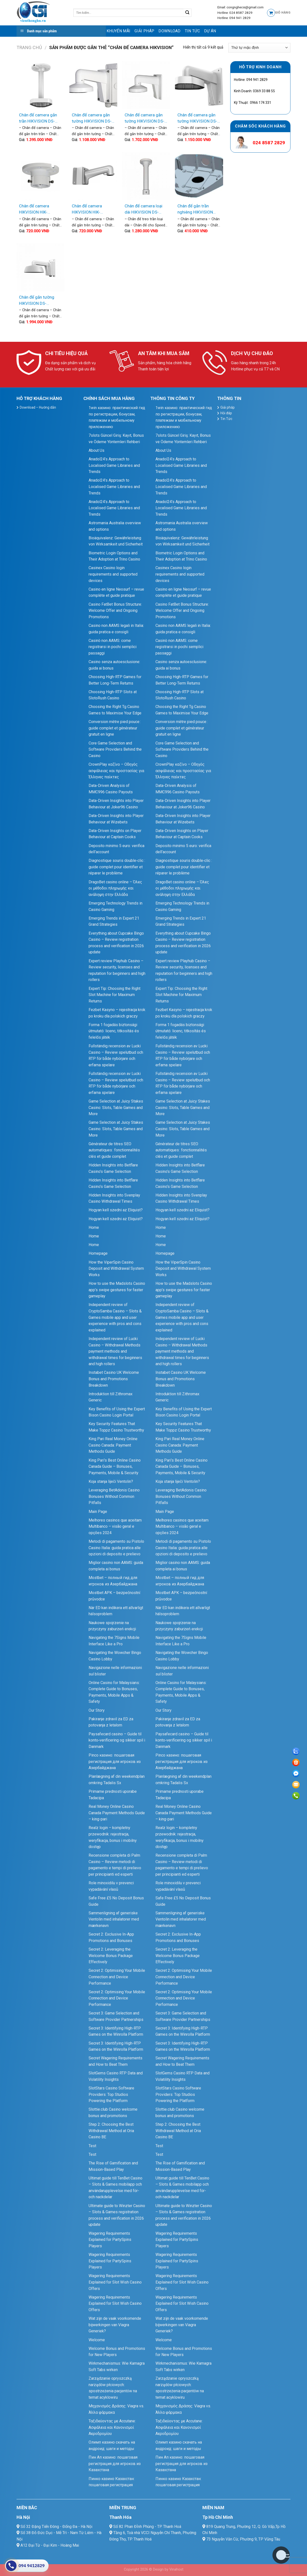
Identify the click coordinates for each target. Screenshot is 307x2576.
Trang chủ (29, 47)
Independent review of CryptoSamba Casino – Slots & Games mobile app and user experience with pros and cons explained (115, 1317)
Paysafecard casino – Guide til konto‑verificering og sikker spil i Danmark (117, 1740)
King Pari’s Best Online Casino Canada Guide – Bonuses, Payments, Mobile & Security (115, 1466)
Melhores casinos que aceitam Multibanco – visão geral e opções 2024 (115, 1526)
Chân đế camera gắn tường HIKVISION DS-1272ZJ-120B (144, 118)
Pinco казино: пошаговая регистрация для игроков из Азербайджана (115, 1761)
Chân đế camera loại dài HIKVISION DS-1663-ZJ (143, 209)
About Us (96, 450)
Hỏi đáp (226, 413)
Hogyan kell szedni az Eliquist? (116, 1210)
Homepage (98, 1253)
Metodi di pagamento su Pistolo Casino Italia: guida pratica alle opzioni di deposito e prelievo (116, 1547)
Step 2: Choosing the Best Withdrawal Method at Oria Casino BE (111, 2130)
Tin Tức (192, 31)
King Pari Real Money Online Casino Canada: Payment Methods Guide (113, 1445)
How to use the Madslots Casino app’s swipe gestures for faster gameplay (117, 1289)
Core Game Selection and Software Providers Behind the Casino (115, 749)
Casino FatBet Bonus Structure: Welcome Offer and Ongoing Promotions (115, 610)
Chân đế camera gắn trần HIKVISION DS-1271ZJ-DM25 (38, 118)
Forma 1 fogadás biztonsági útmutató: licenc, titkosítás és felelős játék (114, 1031)
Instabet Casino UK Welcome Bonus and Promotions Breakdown (114, 1378)
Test (92, 2145)
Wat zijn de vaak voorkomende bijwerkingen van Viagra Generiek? (115, 2324)
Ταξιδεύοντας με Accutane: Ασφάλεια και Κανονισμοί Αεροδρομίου (112, 2427)
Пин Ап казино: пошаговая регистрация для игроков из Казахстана (115, 2463)
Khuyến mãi (118, 31)
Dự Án (210, 31)
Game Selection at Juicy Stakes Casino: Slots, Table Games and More (116, 1107)
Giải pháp (144, 31)
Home (94, 1227)
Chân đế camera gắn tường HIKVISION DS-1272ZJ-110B (92, 118)
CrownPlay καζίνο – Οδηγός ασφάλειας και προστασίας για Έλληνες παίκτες (116, 770)
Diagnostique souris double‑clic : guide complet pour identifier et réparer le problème (117, 866)
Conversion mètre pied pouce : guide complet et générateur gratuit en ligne (115, 728)
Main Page (98, 1511)
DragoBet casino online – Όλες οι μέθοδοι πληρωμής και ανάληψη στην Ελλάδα (115, 888)
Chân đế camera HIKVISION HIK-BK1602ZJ (87, 209)
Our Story (97, 1710)
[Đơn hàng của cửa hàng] (259, 48)
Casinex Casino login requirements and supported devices (113, 574)
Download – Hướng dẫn (38, 407)
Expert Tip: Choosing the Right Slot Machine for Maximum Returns (114, 994)
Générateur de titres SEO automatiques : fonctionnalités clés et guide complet (114, 1150)
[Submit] (187, 13)
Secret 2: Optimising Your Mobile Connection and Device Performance (117, 1976)
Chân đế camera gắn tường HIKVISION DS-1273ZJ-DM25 (197, 118)
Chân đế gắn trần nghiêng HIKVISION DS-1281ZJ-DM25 (195, 209)
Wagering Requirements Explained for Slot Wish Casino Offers (115, 2282)
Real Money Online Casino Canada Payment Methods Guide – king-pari (117, 1812)
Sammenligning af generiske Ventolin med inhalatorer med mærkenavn (114, 1919)
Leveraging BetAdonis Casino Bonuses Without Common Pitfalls (114, 1496)
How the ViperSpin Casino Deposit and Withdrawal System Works (116, 1268)
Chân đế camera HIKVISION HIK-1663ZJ (34, 209)
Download (169, 31)
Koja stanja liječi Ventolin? (111, 1481)
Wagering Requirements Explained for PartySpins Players (110, 2239)
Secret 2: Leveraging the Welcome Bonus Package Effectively (111, 1955)
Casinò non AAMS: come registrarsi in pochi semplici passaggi (112, 646)
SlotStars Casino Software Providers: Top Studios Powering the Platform (111, 2094)
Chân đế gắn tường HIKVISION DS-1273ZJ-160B (36, 301)
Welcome (97, 2340)
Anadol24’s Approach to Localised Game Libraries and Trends (114, 465)
